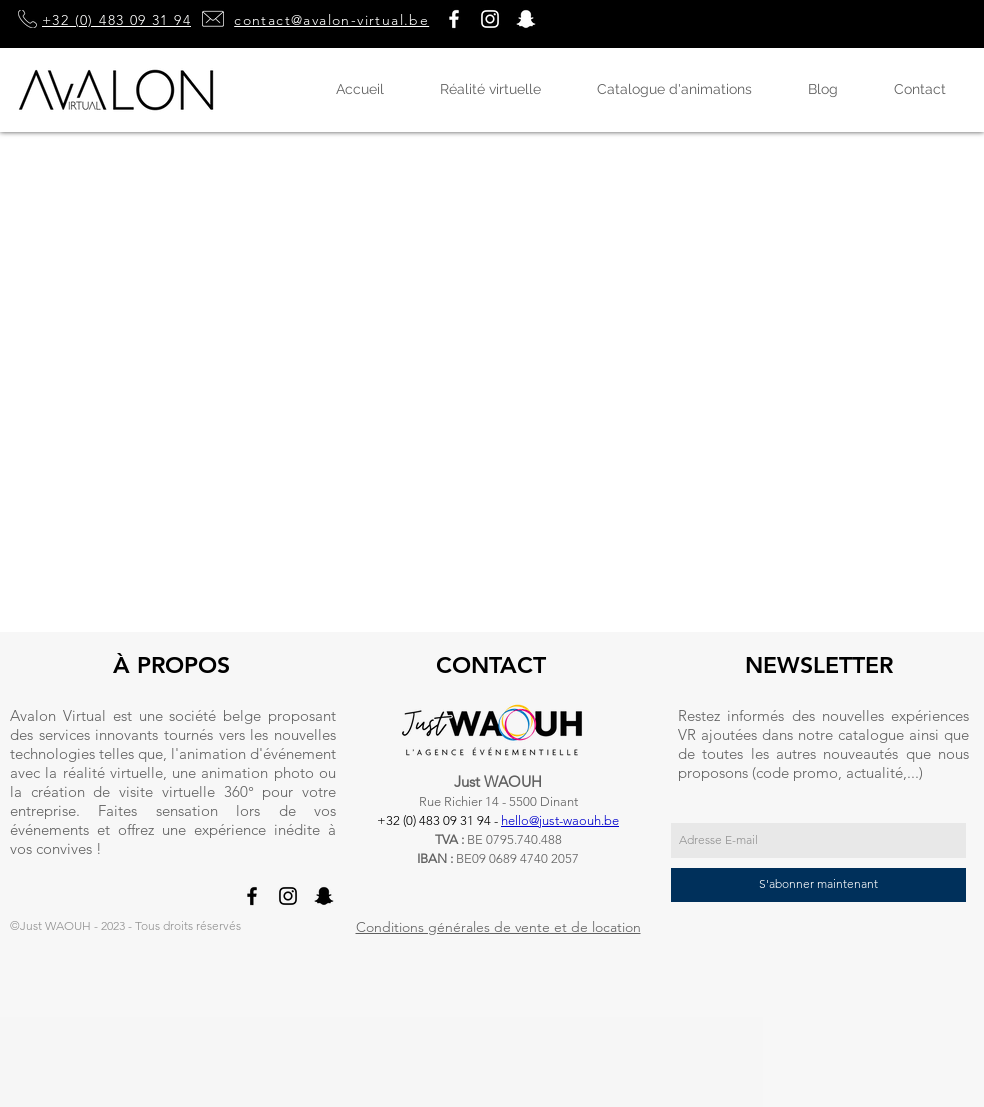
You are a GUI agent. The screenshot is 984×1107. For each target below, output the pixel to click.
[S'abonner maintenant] (818, 885)
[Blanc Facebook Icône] (454, 19)
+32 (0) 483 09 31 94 (116, 20)
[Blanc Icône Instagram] (490, 19)
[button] (526, 19)
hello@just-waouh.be (560, 820)
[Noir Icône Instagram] (288, 896)
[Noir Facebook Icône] (252, 896)
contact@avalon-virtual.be (331, 20)
